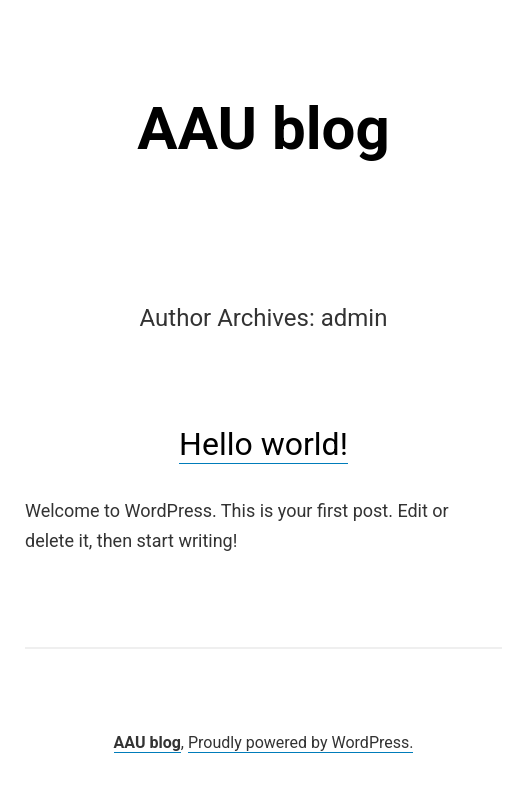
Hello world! (263, 444)
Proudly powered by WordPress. (301, 742)
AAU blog (263, 128)
